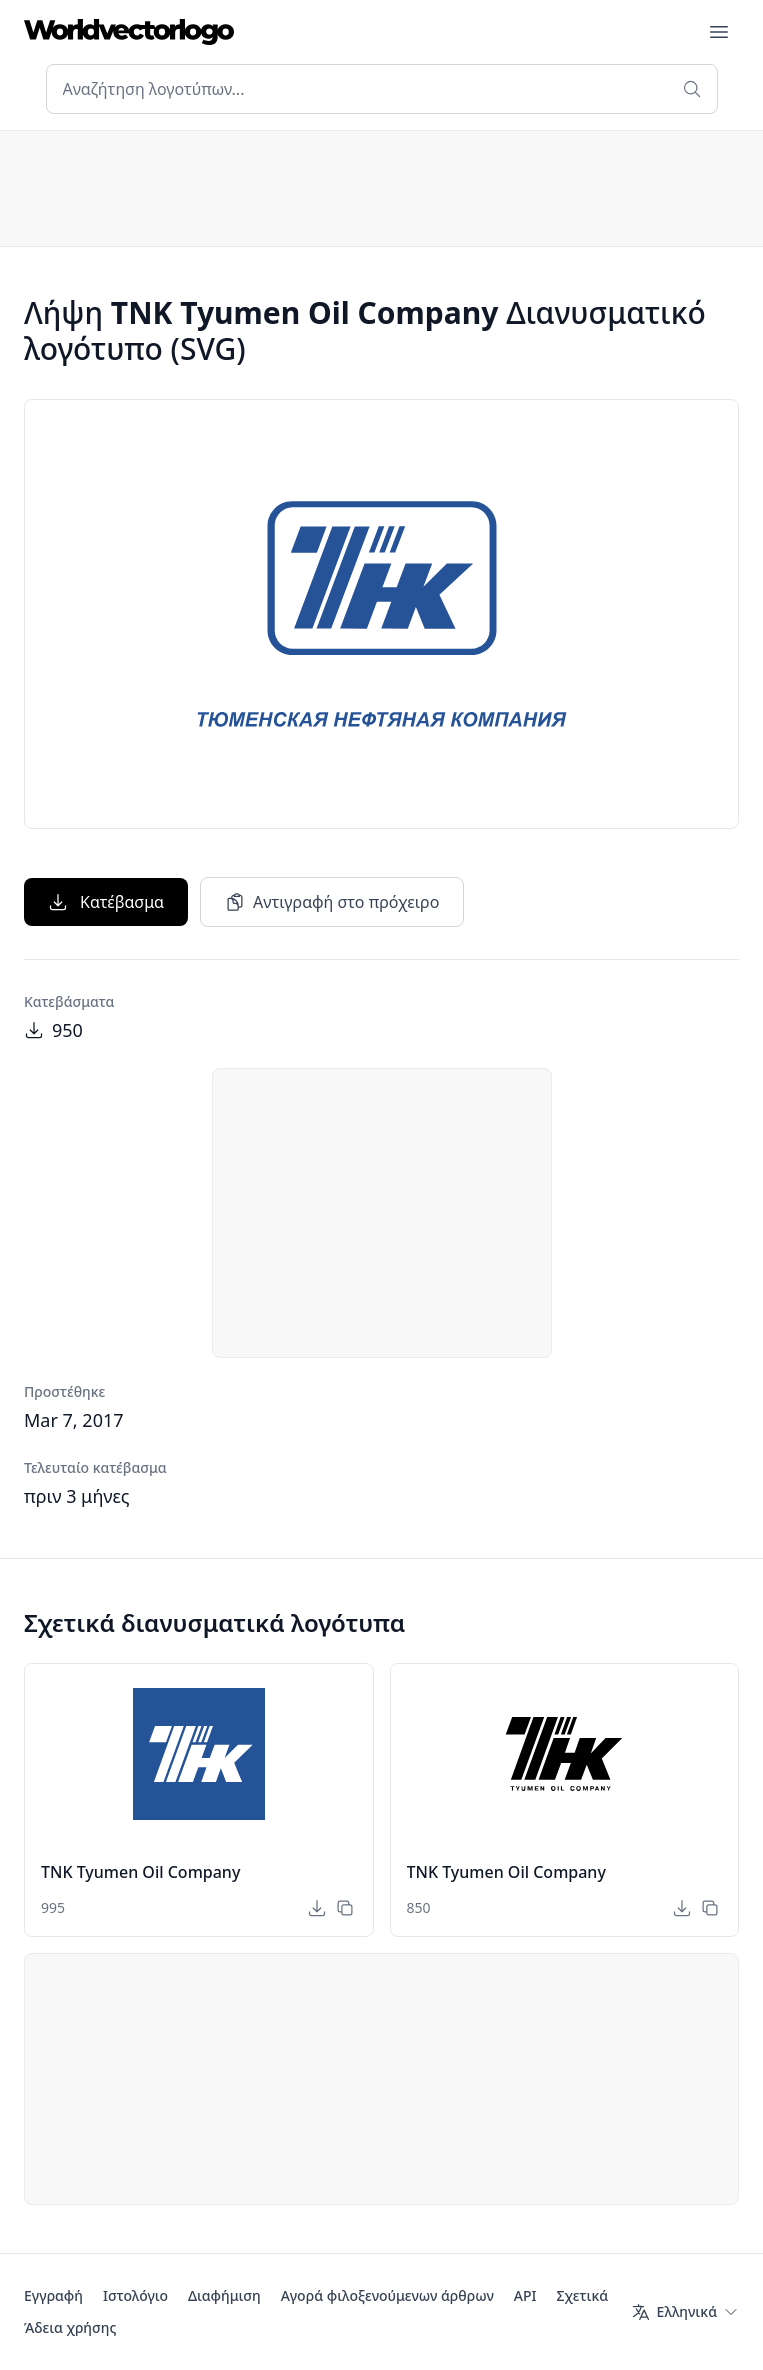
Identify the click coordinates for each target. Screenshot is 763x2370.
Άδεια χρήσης (70, 2327)
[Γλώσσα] (685, 2312)
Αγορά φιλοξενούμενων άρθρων (387, 2295)
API (525, 2295)
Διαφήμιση (224, 2295)
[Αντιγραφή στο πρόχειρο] (345, 1908)
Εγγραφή (53, 2295)
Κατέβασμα (106, 902)
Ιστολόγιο (135, 2295)
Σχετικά (582, 2295)
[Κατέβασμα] (317, 1908)
